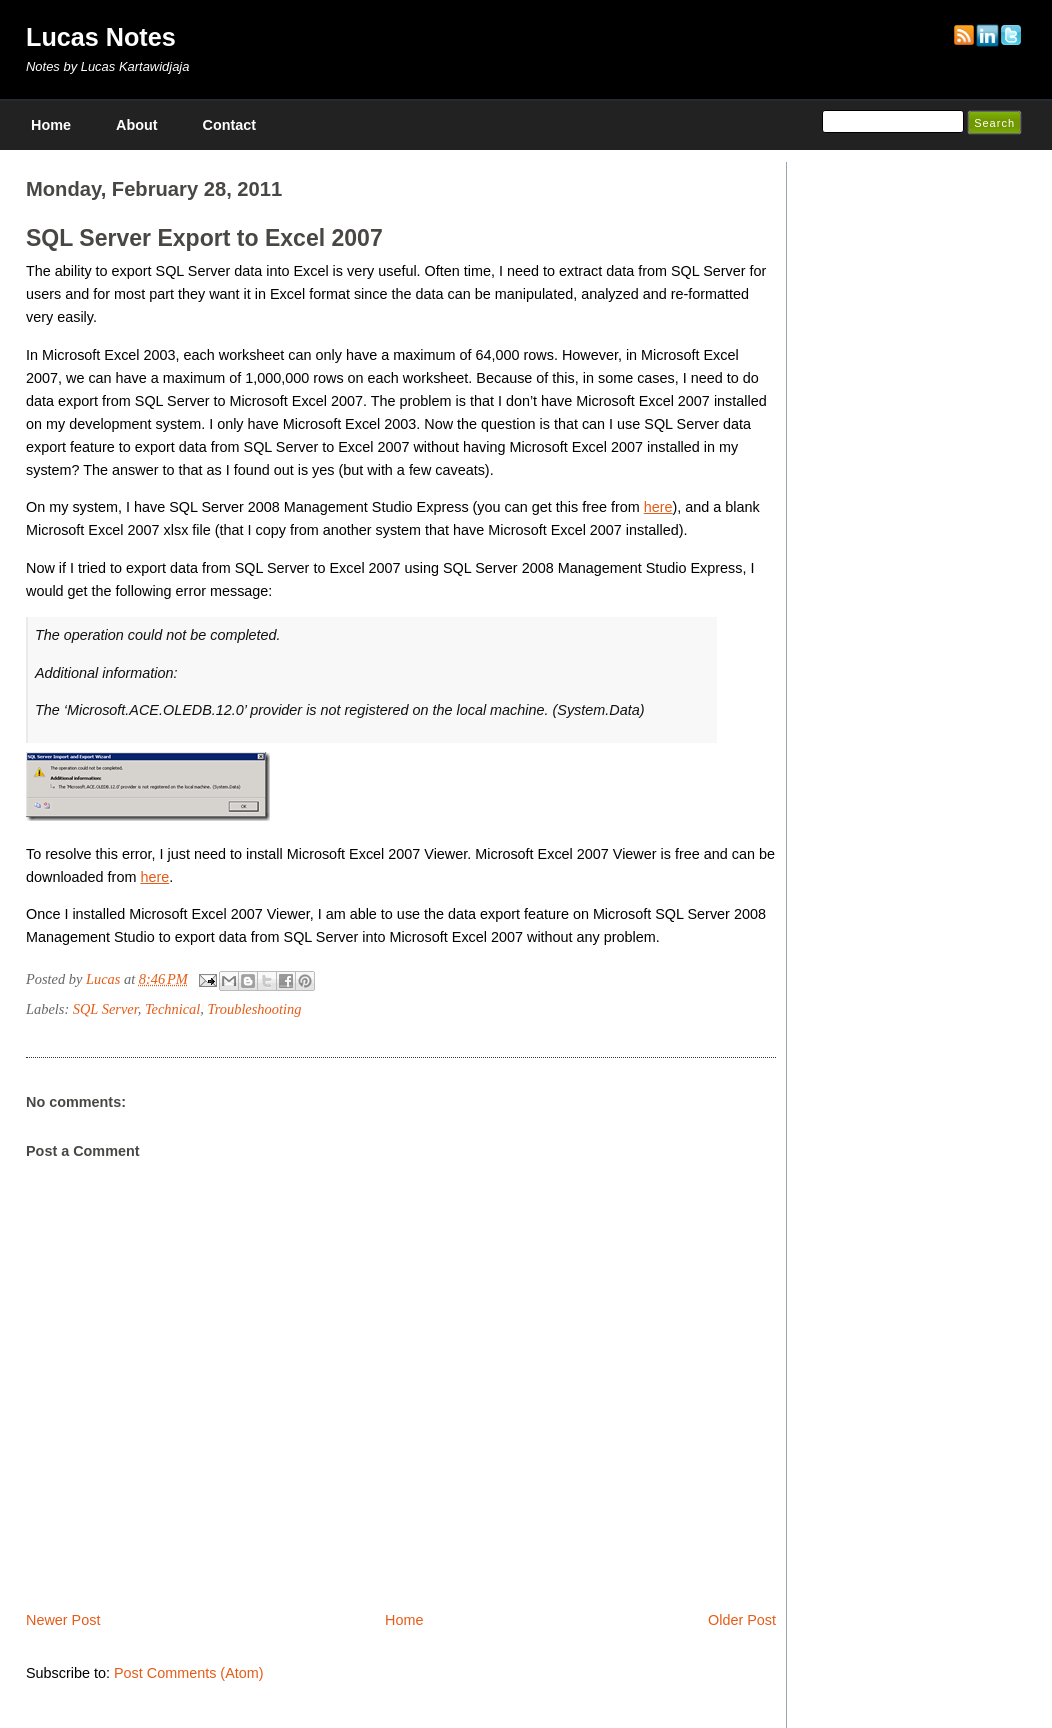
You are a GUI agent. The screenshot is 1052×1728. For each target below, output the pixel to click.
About (137, 125)
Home (51, 125)
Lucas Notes (101, 37)
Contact (230, 125)
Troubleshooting (255, 1009)
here (658, 507)
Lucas (105, 979)
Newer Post (63, 1620)
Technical (172, 1009)
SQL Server (105, 1009)
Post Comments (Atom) (189, 1673)
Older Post (742, 1620)
